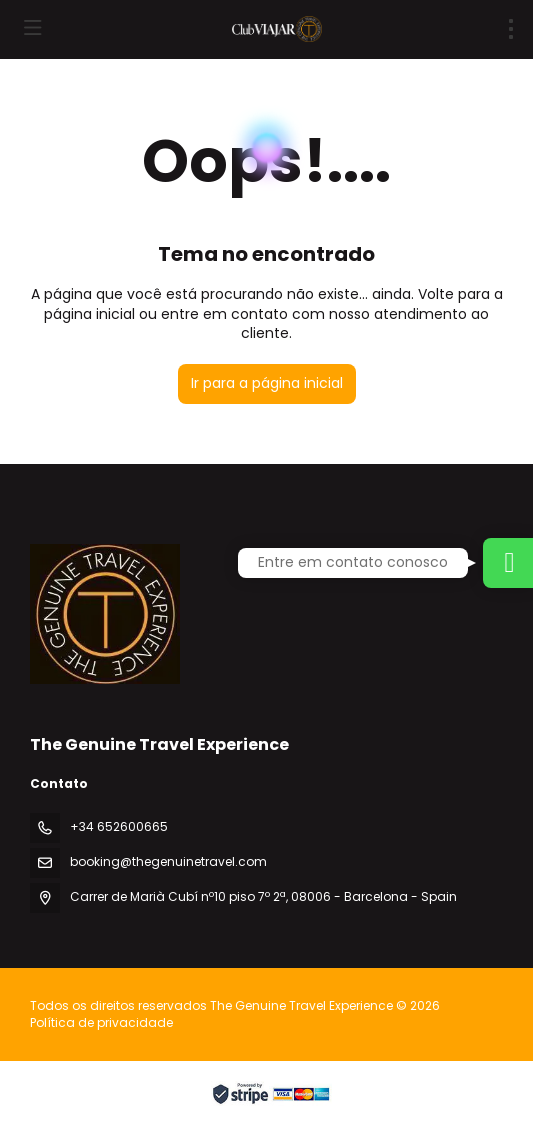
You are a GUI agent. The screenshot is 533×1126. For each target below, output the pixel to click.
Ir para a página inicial (267, 383)
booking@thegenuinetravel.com (168, 861)
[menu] (511, 29)
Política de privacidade (101, 1022)
